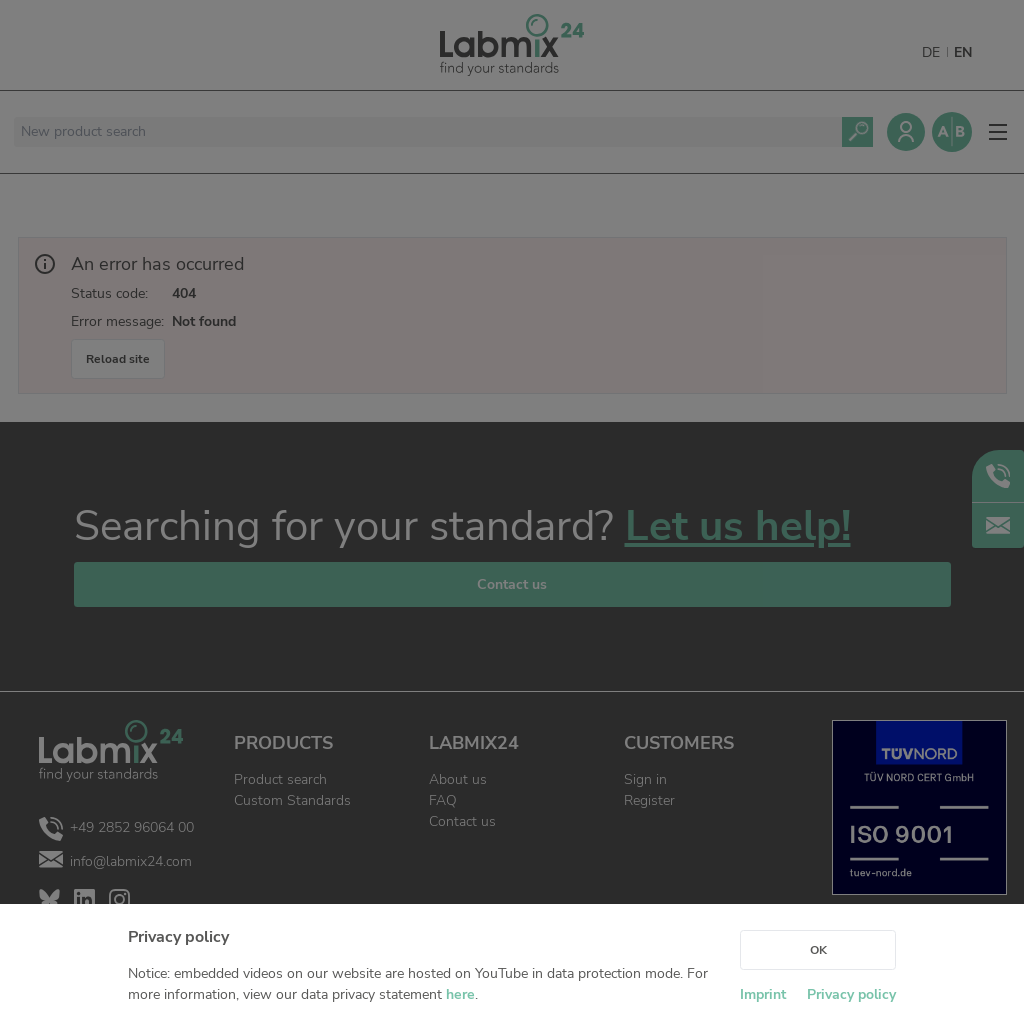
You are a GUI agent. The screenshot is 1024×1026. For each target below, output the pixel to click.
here (460, 994)
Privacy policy (851, 994)
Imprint (763, 994)
